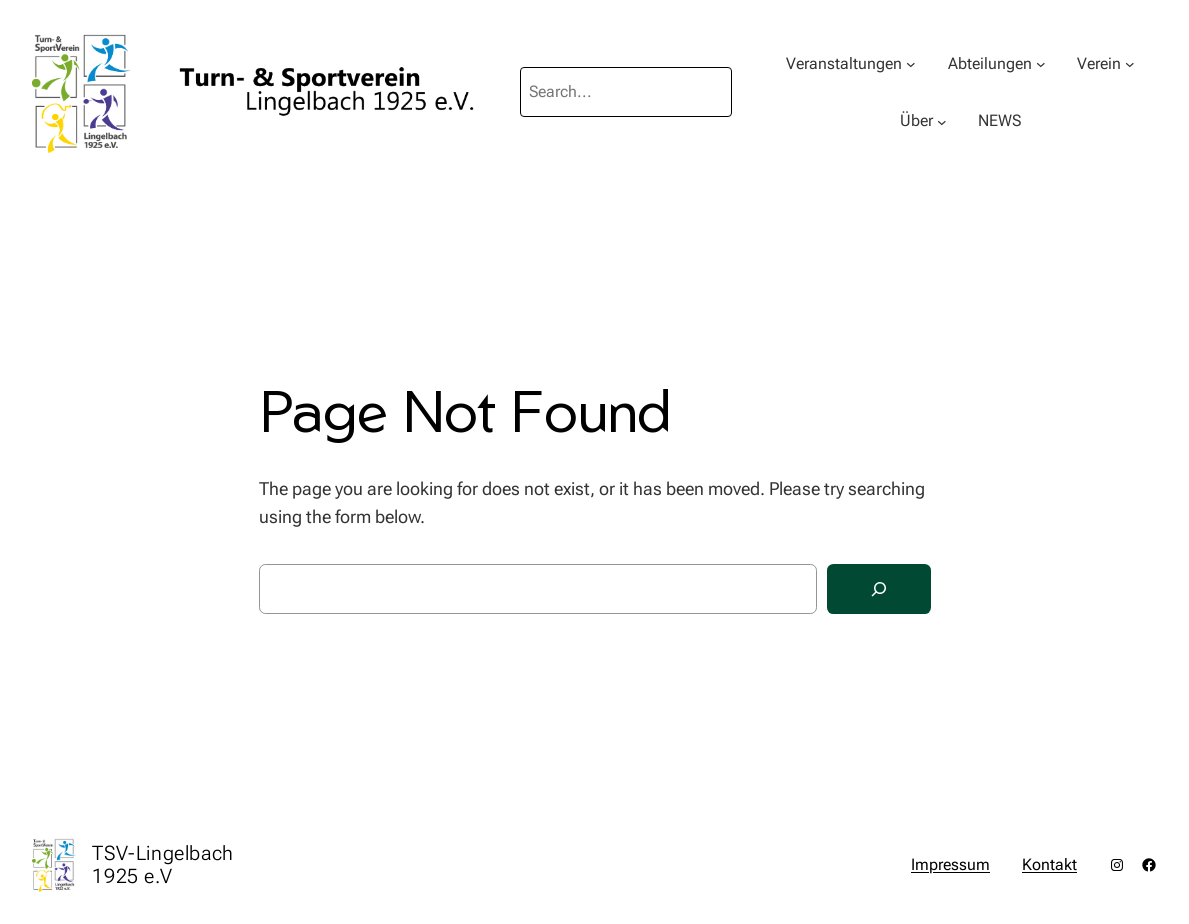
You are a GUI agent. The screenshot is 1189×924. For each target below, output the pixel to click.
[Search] (879, 589)
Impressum (950, 864)
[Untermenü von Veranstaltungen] (911, 64)
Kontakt (1049, 864)
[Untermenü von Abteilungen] (1041, 64)
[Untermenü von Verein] (1130, 64)
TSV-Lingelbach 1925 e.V (162, 864)
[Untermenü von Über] (942, 121)
